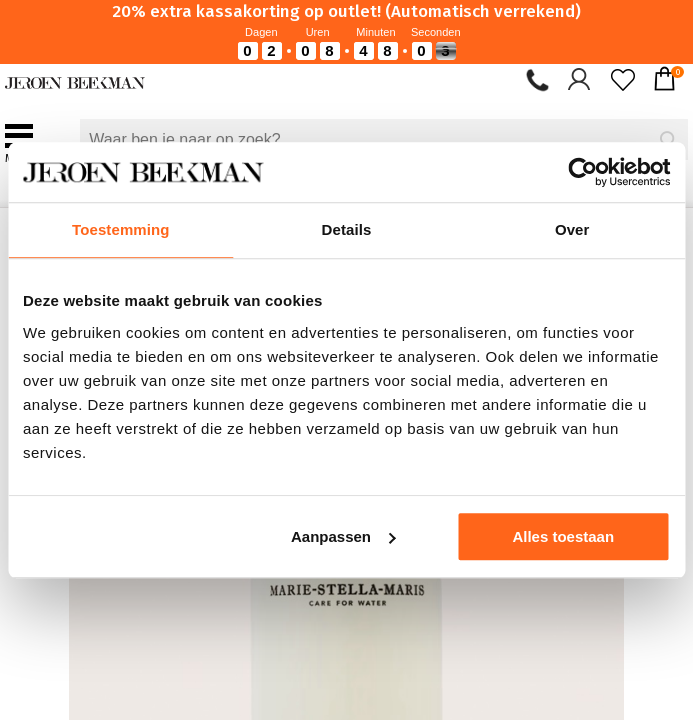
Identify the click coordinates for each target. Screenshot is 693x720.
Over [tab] (572, 229)
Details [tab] (347, 229)
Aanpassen (343, 536)
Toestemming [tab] (121, 229)
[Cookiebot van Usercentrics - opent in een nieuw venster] (582, 172)
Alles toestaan (563, 536)
